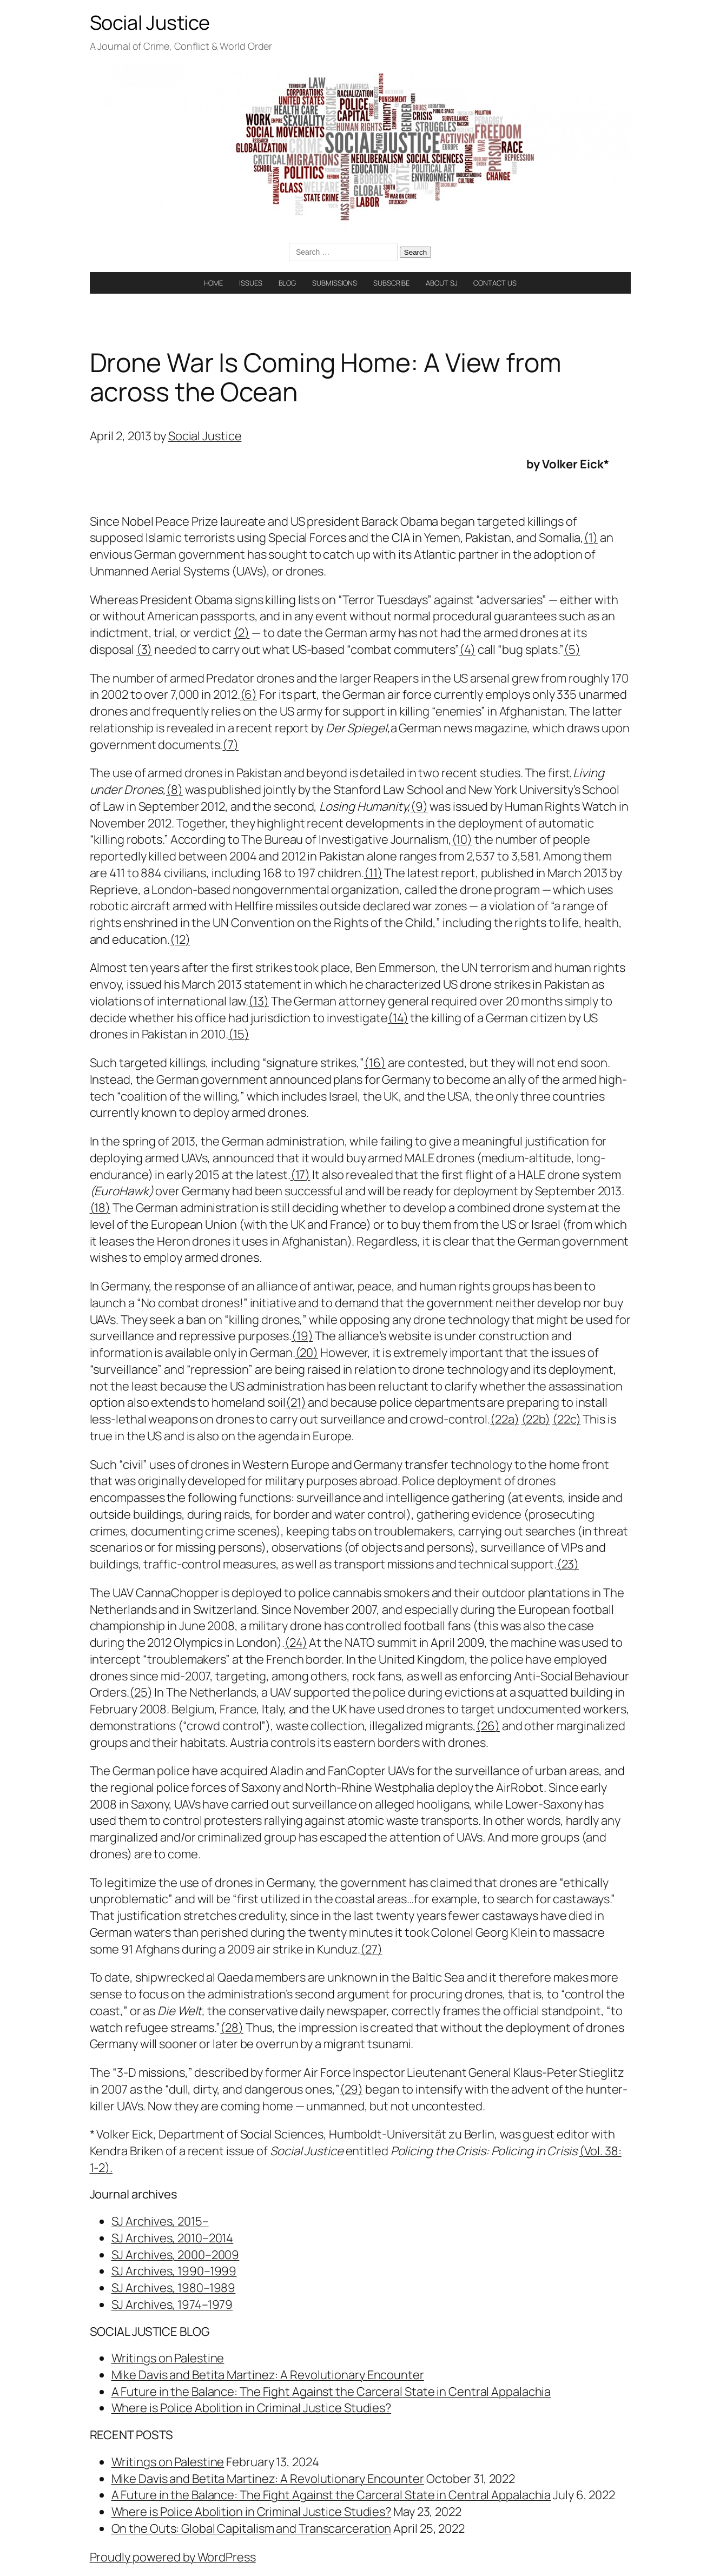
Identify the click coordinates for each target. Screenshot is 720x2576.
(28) (231, 2027)
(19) (302, 1336)
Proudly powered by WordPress (173, 2557)
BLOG (287, 283)
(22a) (504, 1419)
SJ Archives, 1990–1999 (174, 2271)
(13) (258, 1001)
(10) (462, 839)
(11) (373, 873)
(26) (488, 1726)
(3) (144, 649)
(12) (180, 939)
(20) (307, 1353)
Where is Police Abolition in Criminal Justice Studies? (251, 2408)
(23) (568, 1564)
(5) (572, 649)
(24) (296, 1642)
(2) (242, 633)
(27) (371, 1949)
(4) (467, 649)
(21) (296, 1402)
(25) (141, 1692)
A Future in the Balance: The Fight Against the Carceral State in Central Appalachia (331, 2391)
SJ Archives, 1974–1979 (172, 2304)
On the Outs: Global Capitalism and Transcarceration (251, 2528)
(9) (419, 806)
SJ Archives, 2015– (160, 2221)
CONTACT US (494, 283)
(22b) (536, 1419)
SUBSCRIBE (391, 283)
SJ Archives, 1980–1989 (173, 2288)
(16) (375, 1063)
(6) (248, 694)
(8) (174, 790)
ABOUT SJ (441, 283)
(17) (300, 1175)
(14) (398, 1018)
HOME (213, 283)
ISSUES (250, 283)
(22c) (566, 1419)
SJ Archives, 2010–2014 (172, 2238)
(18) (100, 1208)
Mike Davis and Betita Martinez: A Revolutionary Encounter (267, 2375)
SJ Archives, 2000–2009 (175, 2255)
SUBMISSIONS (334, 283)
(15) (238, 1034)
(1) (591, 537)
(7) (230, 745)
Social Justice (150, 22)
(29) (352, 2089)
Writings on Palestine (167, 2358)
